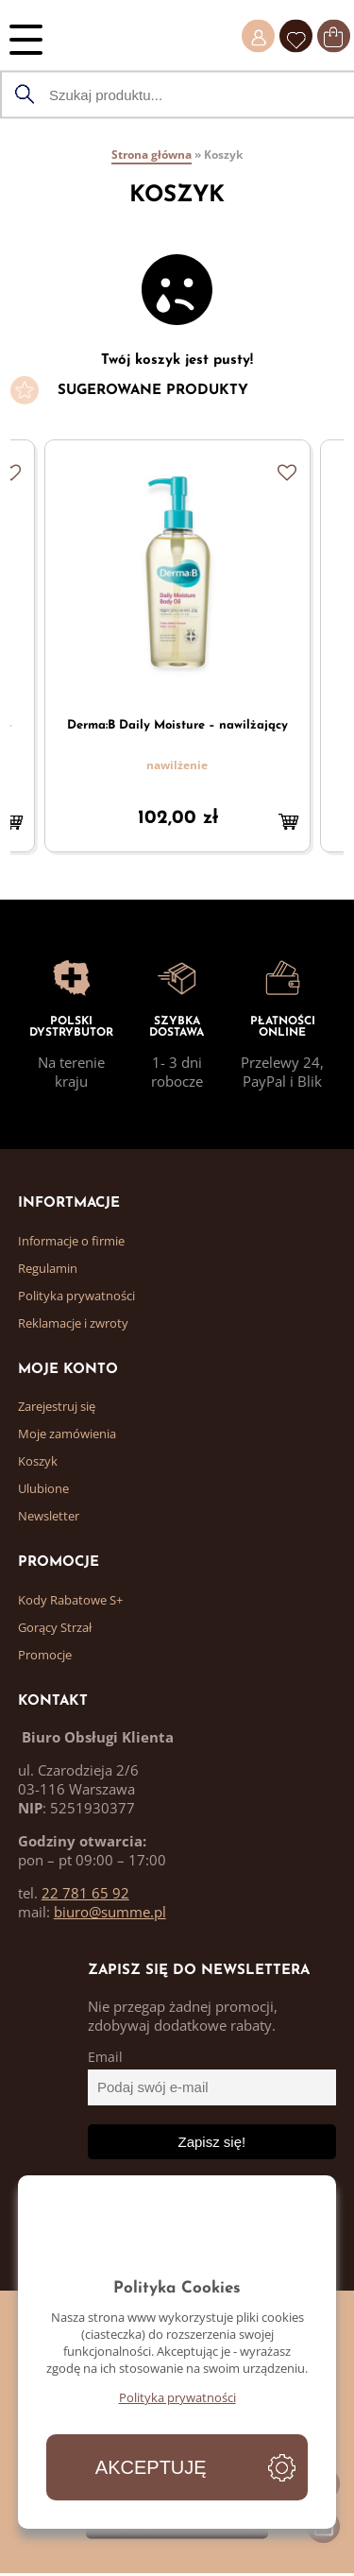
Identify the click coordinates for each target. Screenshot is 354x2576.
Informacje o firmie (71, 1240)
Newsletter (48, 1515)
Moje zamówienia (67, 1433)
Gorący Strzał (55, 1627)
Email (105, 2057)
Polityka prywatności (76, 1295)
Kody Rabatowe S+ (70, 1599)
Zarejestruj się (56, 1406)
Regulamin (47, 1268)
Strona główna (151, 154)
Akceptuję (151, 2467)
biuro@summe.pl (110, 1911)
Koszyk (38, 1460)
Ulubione (43, 1488)
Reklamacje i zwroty (73, 1322)
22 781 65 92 (85, 1892)
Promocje (45, 1654)
